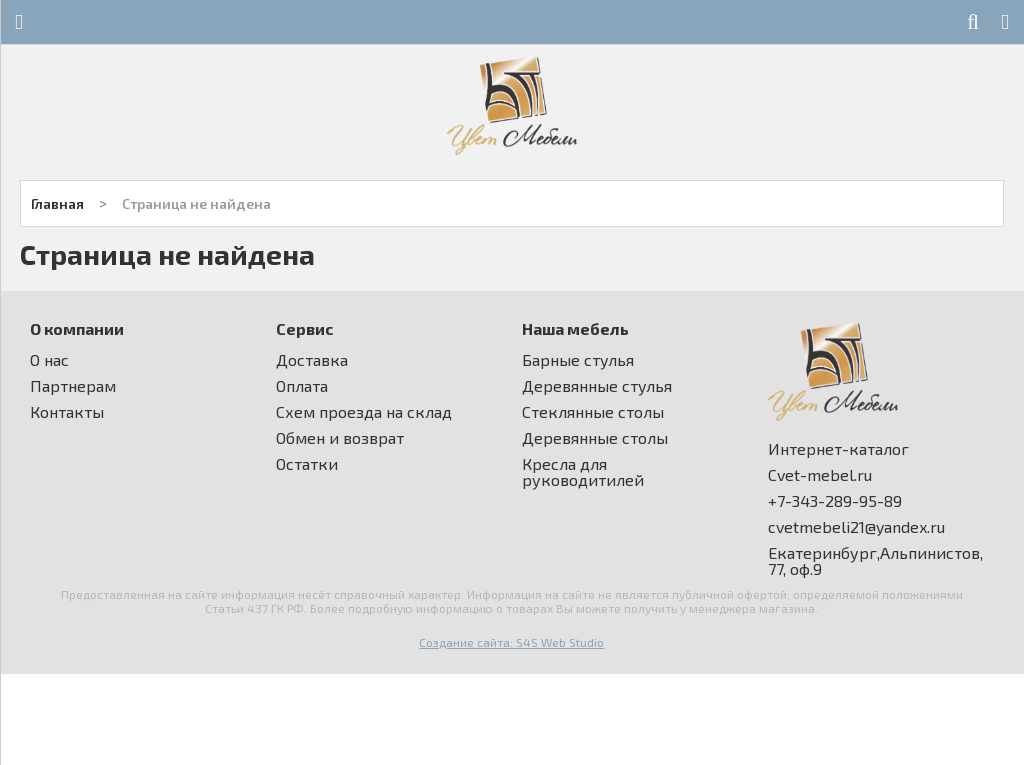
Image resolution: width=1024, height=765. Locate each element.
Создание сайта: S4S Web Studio (511, 642)
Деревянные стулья (597, 386)
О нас (49, 360)
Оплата (302, 386)
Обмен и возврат (340, 438)
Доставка (312, 360)
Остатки (307, 464)
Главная (57, 203)
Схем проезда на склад (364, 412)
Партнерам (73, 386)
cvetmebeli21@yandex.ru (856, 527)
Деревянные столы (595, 438)
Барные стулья (578, 360)
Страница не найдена (196, 203)
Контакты (67, 412)
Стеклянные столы (593, 412)
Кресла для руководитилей (583, 472)
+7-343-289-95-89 (835, 501)
